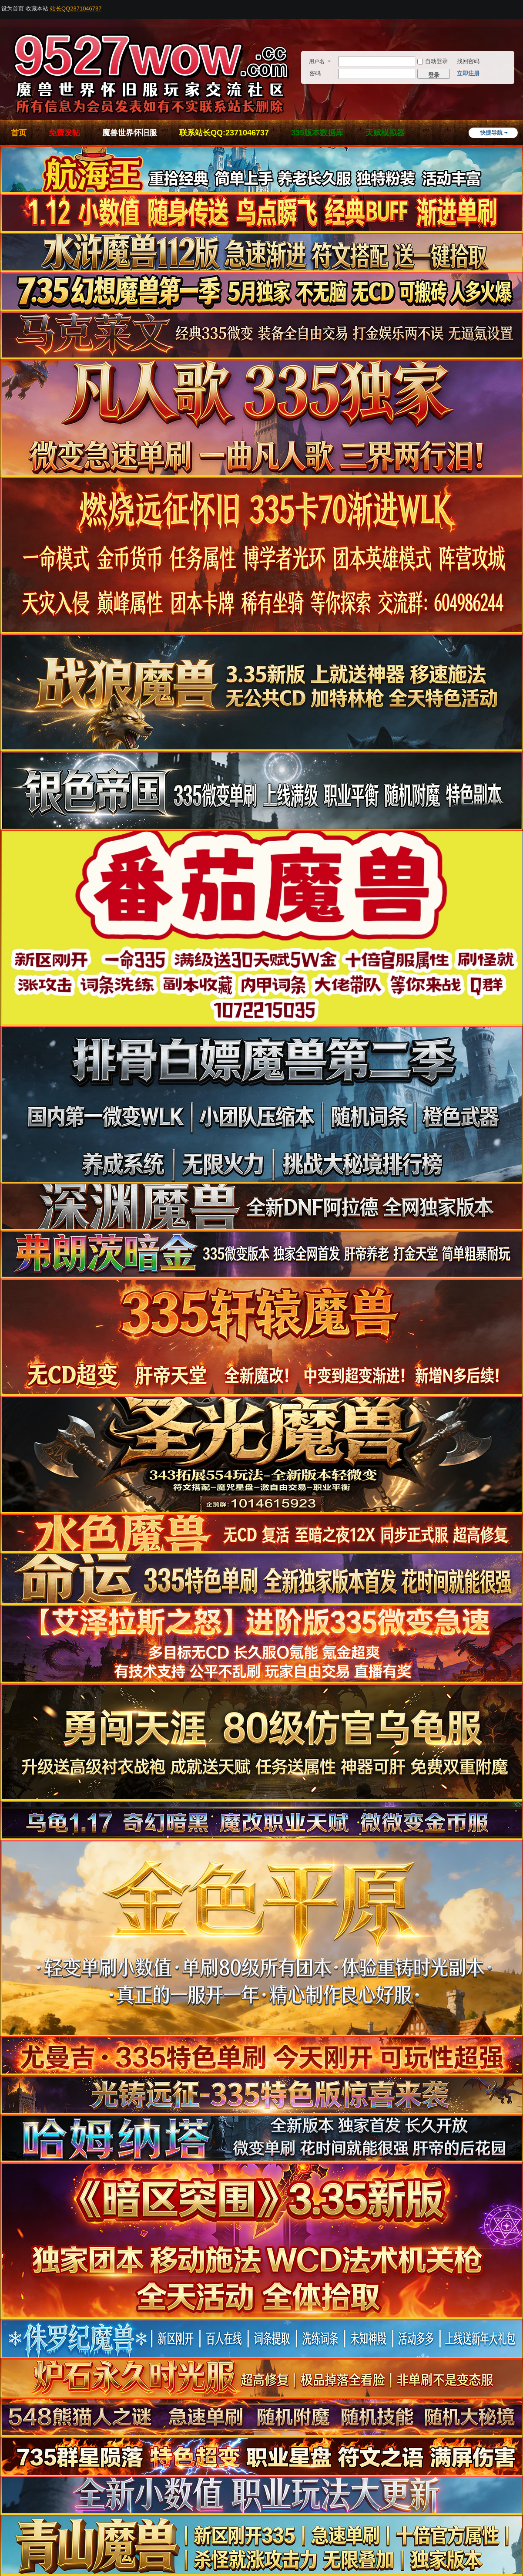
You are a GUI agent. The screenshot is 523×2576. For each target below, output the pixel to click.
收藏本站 (37, 8)
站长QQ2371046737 (76, 8)
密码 (315, 73)
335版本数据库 (317, 132)
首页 (19, 132)
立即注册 (468, 73)
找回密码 (468, 61)
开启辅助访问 (520, 6)
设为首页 (12, 8)
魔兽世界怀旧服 (129, 132)
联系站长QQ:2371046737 (224, 132)
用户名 (317, 61)
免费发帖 (64, 132)
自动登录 (432, 61)
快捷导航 (491, 132)
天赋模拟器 (385, 132)
